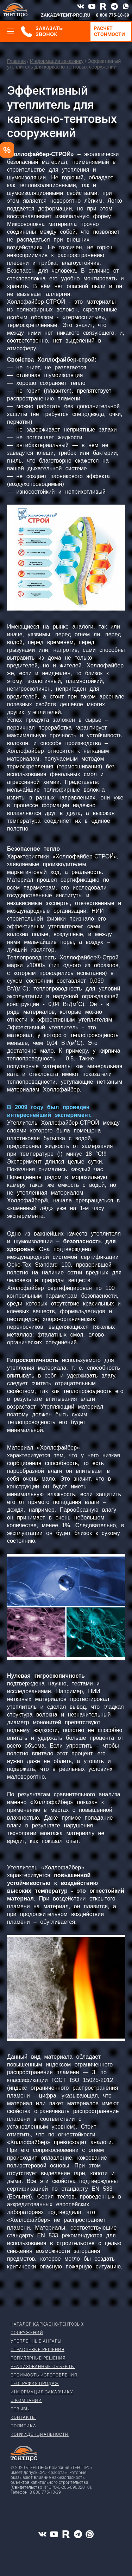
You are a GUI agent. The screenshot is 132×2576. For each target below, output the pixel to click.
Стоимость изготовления (44, 2375)
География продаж (35, 2383)
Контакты (23, 2417)
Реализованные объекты (43, 2366)
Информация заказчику (56, 61)
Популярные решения (38, 2358)
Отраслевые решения (37, 2349)
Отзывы (20, 2409)
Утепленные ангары (36, 2341)
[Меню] (10, 31)
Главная (16, 61)
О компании (26, 2400)
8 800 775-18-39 (112, 15)
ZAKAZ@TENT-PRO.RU (65, 15)
